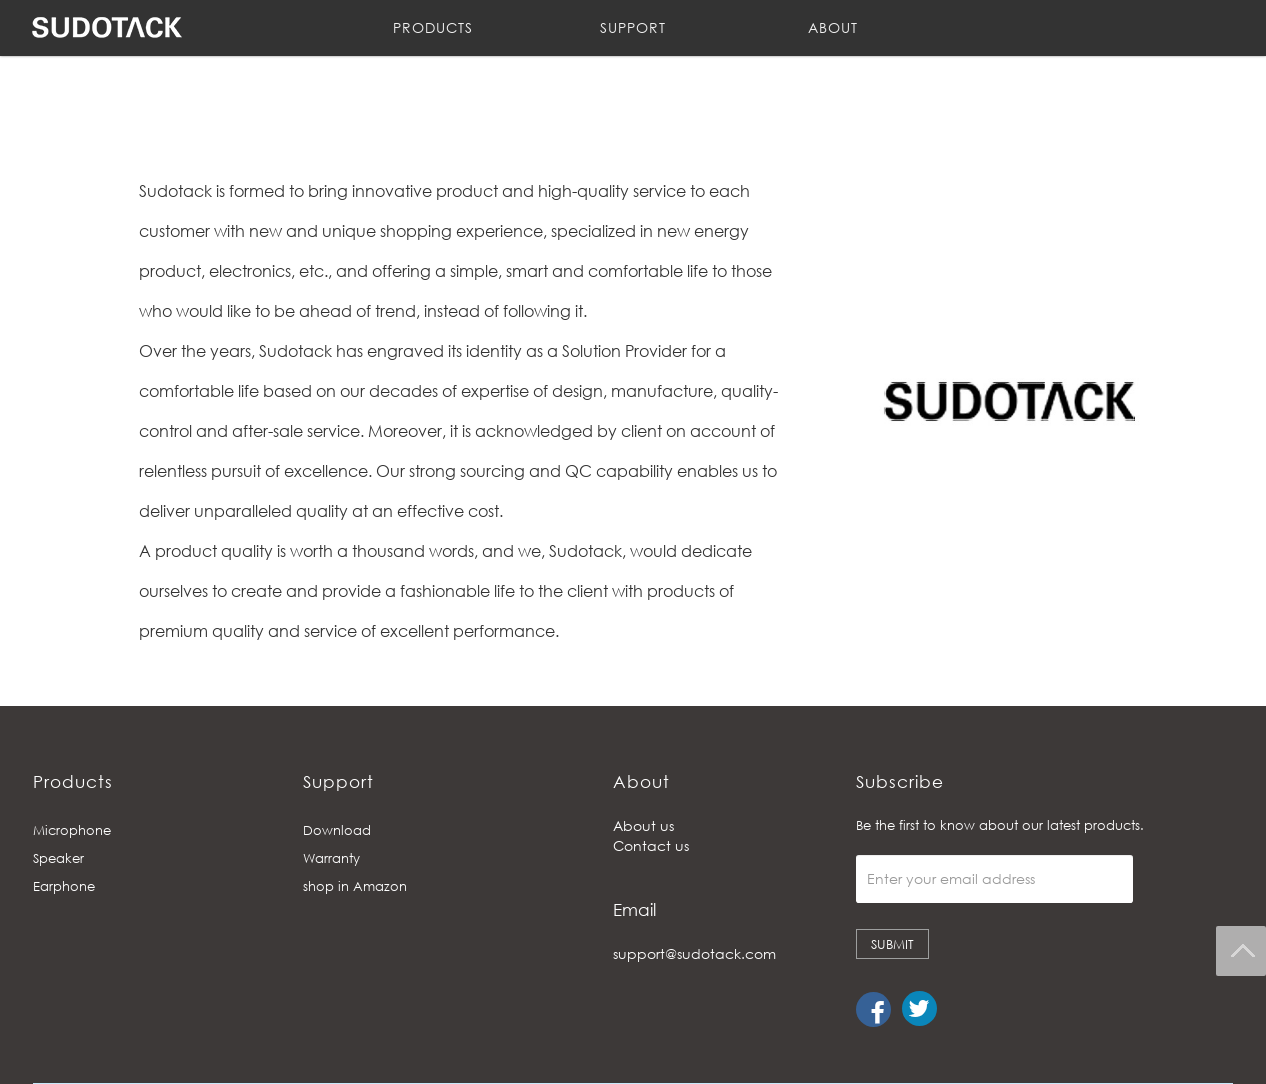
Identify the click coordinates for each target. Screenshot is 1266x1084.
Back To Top (1241, 951)
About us (643, 825)
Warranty (331, 858)
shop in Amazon (355, 886)
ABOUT (833, 27)
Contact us (651, 845)
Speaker (58, 858)
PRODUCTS (433, 27)
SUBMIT (892, 944)
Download (337, 830)
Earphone (64, 886)
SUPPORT (633, 27)
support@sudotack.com (694, 953)
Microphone (72, 830)
